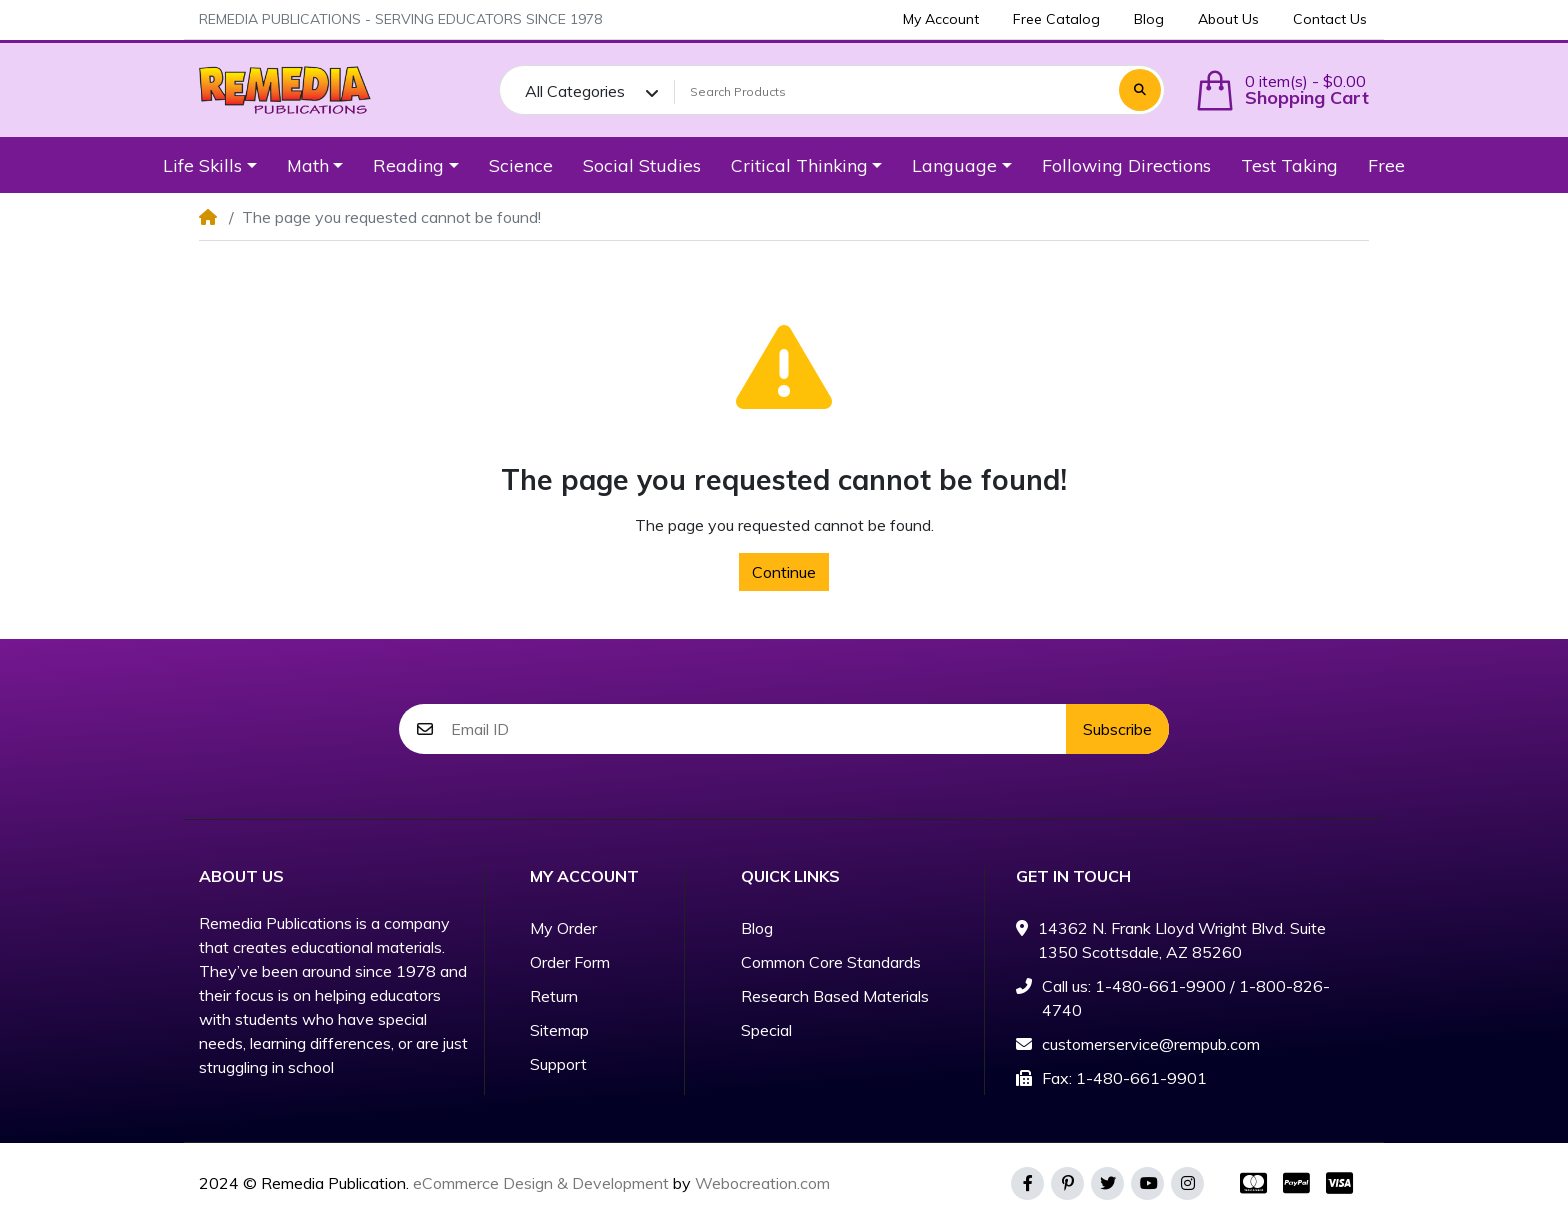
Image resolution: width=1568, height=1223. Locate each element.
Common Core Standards (831, 962)
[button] (1282, 90)
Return (554, 996)
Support (558, 1064)
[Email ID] (758, 729)
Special (766, 1030)
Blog (757, 928)
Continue (784, 572)
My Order (563, 928)
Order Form (570, 962)
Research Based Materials (835, 996)
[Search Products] (893, 92)
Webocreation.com (762, 1183)
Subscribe (1117, 729)
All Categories (575, 91)
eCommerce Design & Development (541, 1183)
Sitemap (559, 1030)
